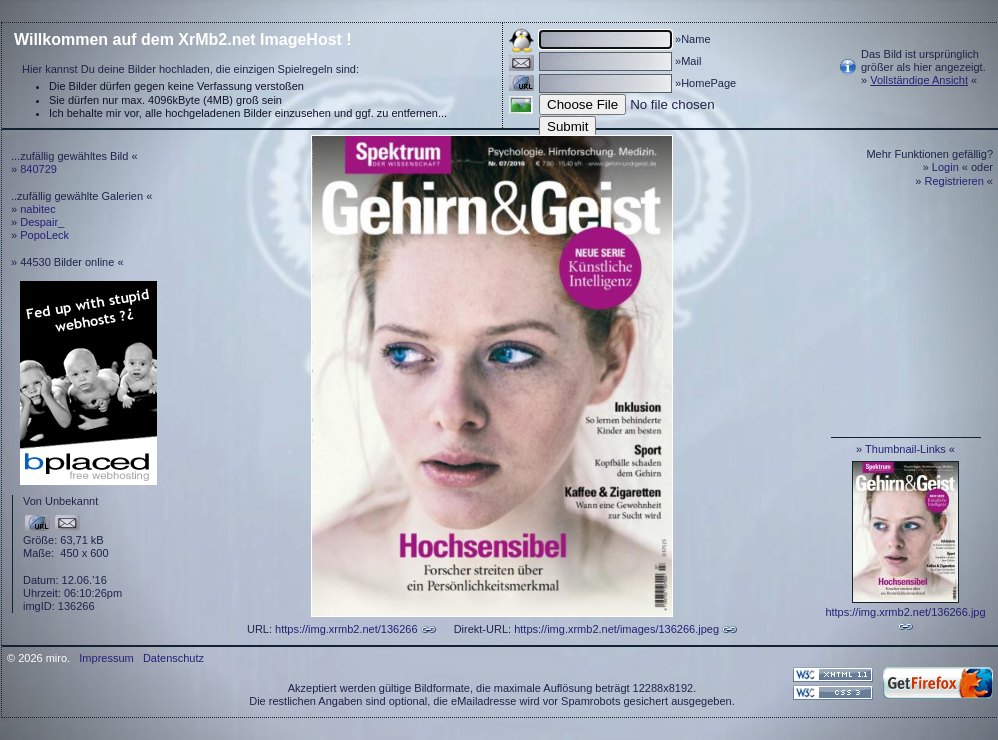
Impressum (106, 658)
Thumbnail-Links (905, 449)
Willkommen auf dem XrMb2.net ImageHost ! (183, 39)
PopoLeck (44, 235)
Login (945, 167)
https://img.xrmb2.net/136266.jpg (905, 612)
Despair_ (42, 222)
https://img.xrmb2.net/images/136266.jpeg (616, 629)
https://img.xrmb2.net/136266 (346, 629)
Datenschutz (173, 658)
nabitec (37, 209)
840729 (38, 169)
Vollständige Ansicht (919, 80)
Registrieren (954, 181)
